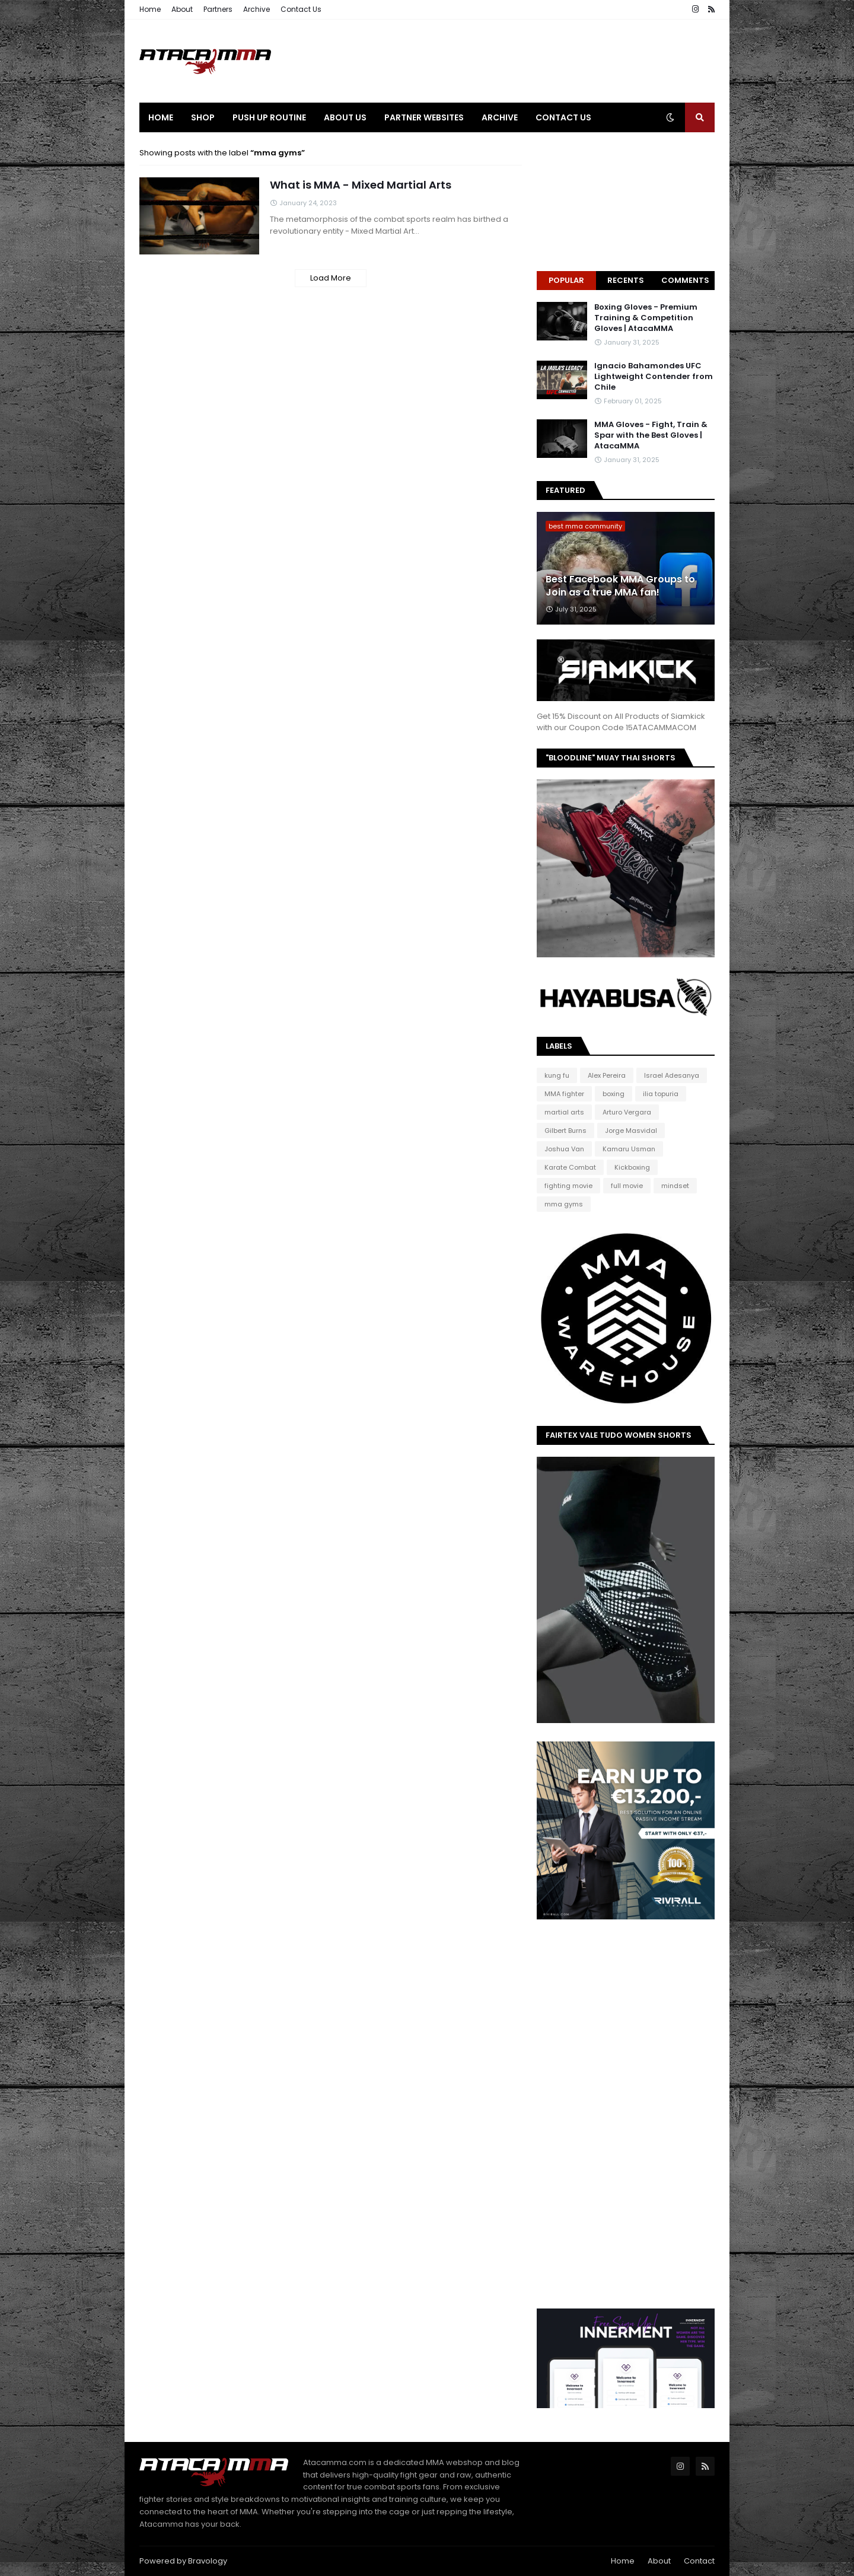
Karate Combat (570, 1167)
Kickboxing (632, 1167)
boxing (613, 1093)
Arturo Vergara (627, 1112)
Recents (625, 280)
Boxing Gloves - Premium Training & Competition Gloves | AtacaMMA (645, 318)
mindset (675, 1185)
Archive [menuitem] (500, 117)
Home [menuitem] (160, 117)
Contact (699, 2561)
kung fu (556, 1075)
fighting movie (568, 1185)
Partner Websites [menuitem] (424, 117)
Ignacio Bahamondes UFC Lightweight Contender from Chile (653, 377)
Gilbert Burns (565, 1130)
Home (150, 9)
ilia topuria (660, 1093)
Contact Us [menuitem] (563, 117)
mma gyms (563, 1204)
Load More (330, 278)
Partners (217, 9)
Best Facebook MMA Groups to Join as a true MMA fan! (620, 586)
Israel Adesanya (671, 1075)
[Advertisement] (499, 61)
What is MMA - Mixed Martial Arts (360, 184)
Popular (566, 280)
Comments (685, 280)
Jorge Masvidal (631, 1130)
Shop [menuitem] (203, 117)
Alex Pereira (607, 1075)
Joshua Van (564, 1149)
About (182, 9)
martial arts (564, 1112)
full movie (627, 1185)
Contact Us (301, 9)
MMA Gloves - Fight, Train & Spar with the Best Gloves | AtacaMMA (651, 435)
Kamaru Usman (629, 1149)
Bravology (207, 2561)
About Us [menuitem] (345, 117)
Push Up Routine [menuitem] (269, 117)
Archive (256, 9)
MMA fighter (564, 1093)
